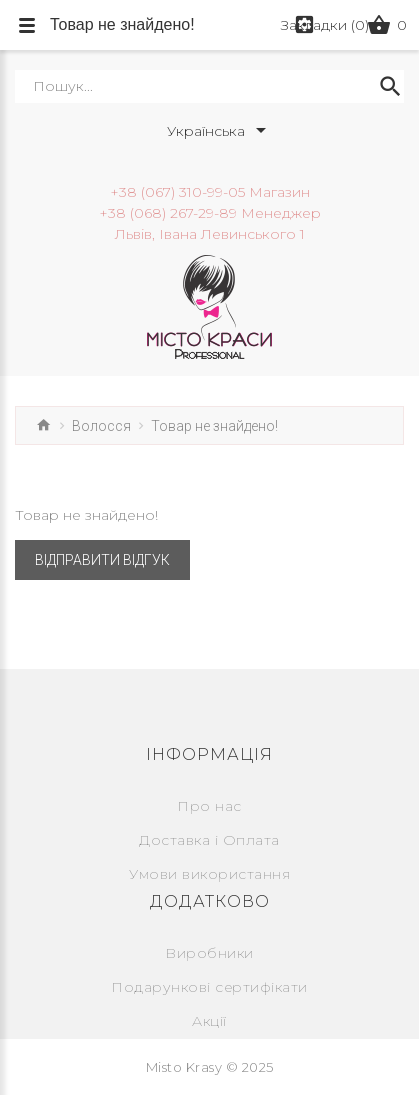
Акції (209, 1021)
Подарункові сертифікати (209, 987)
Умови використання (209, 874)
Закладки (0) (325, 25)
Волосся (101, 426)
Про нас (209, 806)
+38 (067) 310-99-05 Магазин (210, 192)
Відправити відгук (102, 560)
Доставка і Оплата (209, 840)
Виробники (209, 953)
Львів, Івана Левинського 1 (210, 234)
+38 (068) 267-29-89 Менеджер (210, 213)
